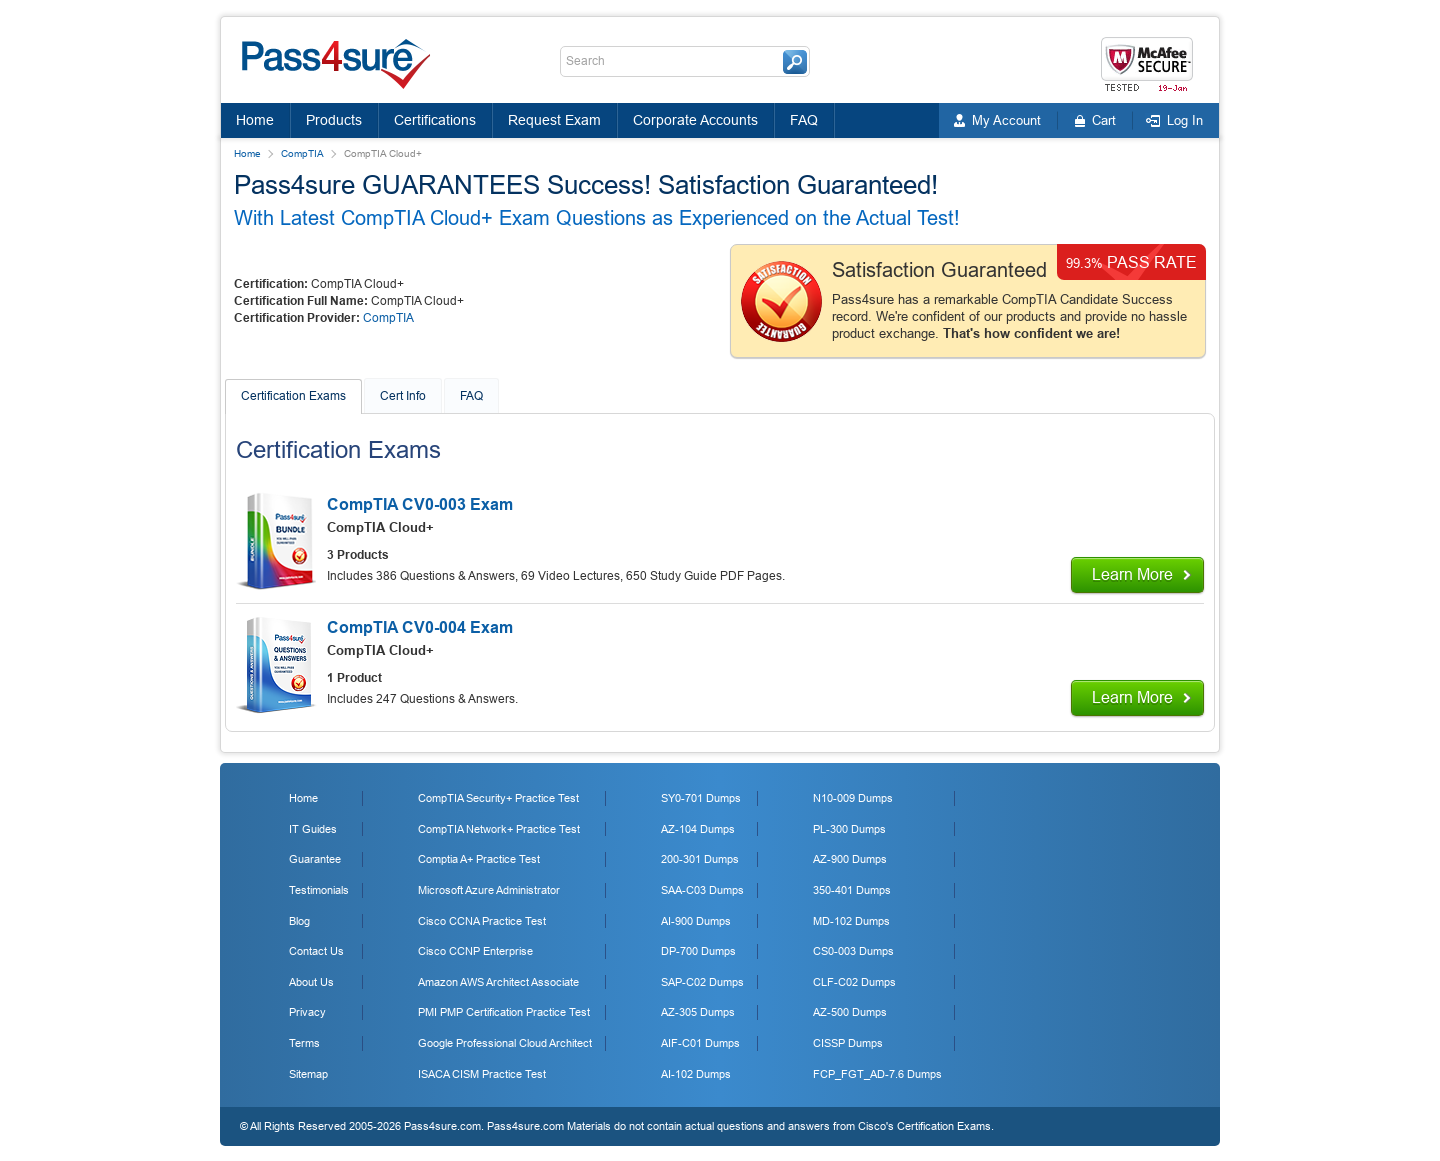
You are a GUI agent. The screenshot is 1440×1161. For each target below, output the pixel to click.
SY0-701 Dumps (701, 798)
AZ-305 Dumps (698, 1012)
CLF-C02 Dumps (854, 982)
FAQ (804, 120)
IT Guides (313, 829)
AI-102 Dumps (696, 1074)
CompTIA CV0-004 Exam (420, 627)
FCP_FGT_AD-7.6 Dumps (877, 1074)
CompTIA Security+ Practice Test (498, 798)
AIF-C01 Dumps (700, 1043)
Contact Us (316, 951)
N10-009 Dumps (853, 798)
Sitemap (308, 1074)
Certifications (435, 120)
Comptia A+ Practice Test (479, 859)
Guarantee (315, 859)
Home (255, 120)
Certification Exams (293, 396)
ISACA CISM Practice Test (482, 1074)
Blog (299, 921)
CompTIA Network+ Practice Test (499, 829)
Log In (1185, 120)
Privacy (307, 1012)
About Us (311, 982)
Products (334, 120)
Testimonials (319, 890)
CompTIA (302, 153)
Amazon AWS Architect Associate (498, 982)
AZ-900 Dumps (850, 859)
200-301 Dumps (700, 859)
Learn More (1132, 574)
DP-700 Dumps (698, 951)
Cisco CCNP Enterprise (475, 951)
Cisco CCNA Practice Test (482, 921)
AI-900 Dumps (696, 921)
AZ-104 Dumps (698, 829)
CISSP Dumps (848, 1043)
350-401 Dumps (852, 890)
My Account (1006, 120)
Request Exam (554, 120)
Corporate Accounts (695, 120)
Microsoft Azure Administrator (489, 890)
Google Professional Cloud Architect (505, 1043)
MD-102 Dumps (851, 921)
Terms (304, 1043)
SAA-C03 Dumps (702, 890)
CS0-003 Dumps (853, 951)
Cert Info (403, 396)
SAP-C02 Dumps (702, 982)
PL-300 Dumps (849, 829)
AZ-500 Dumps (850, 1012)
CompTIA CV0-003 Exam (420, 504)
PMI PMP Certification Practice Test (504, 1012)
